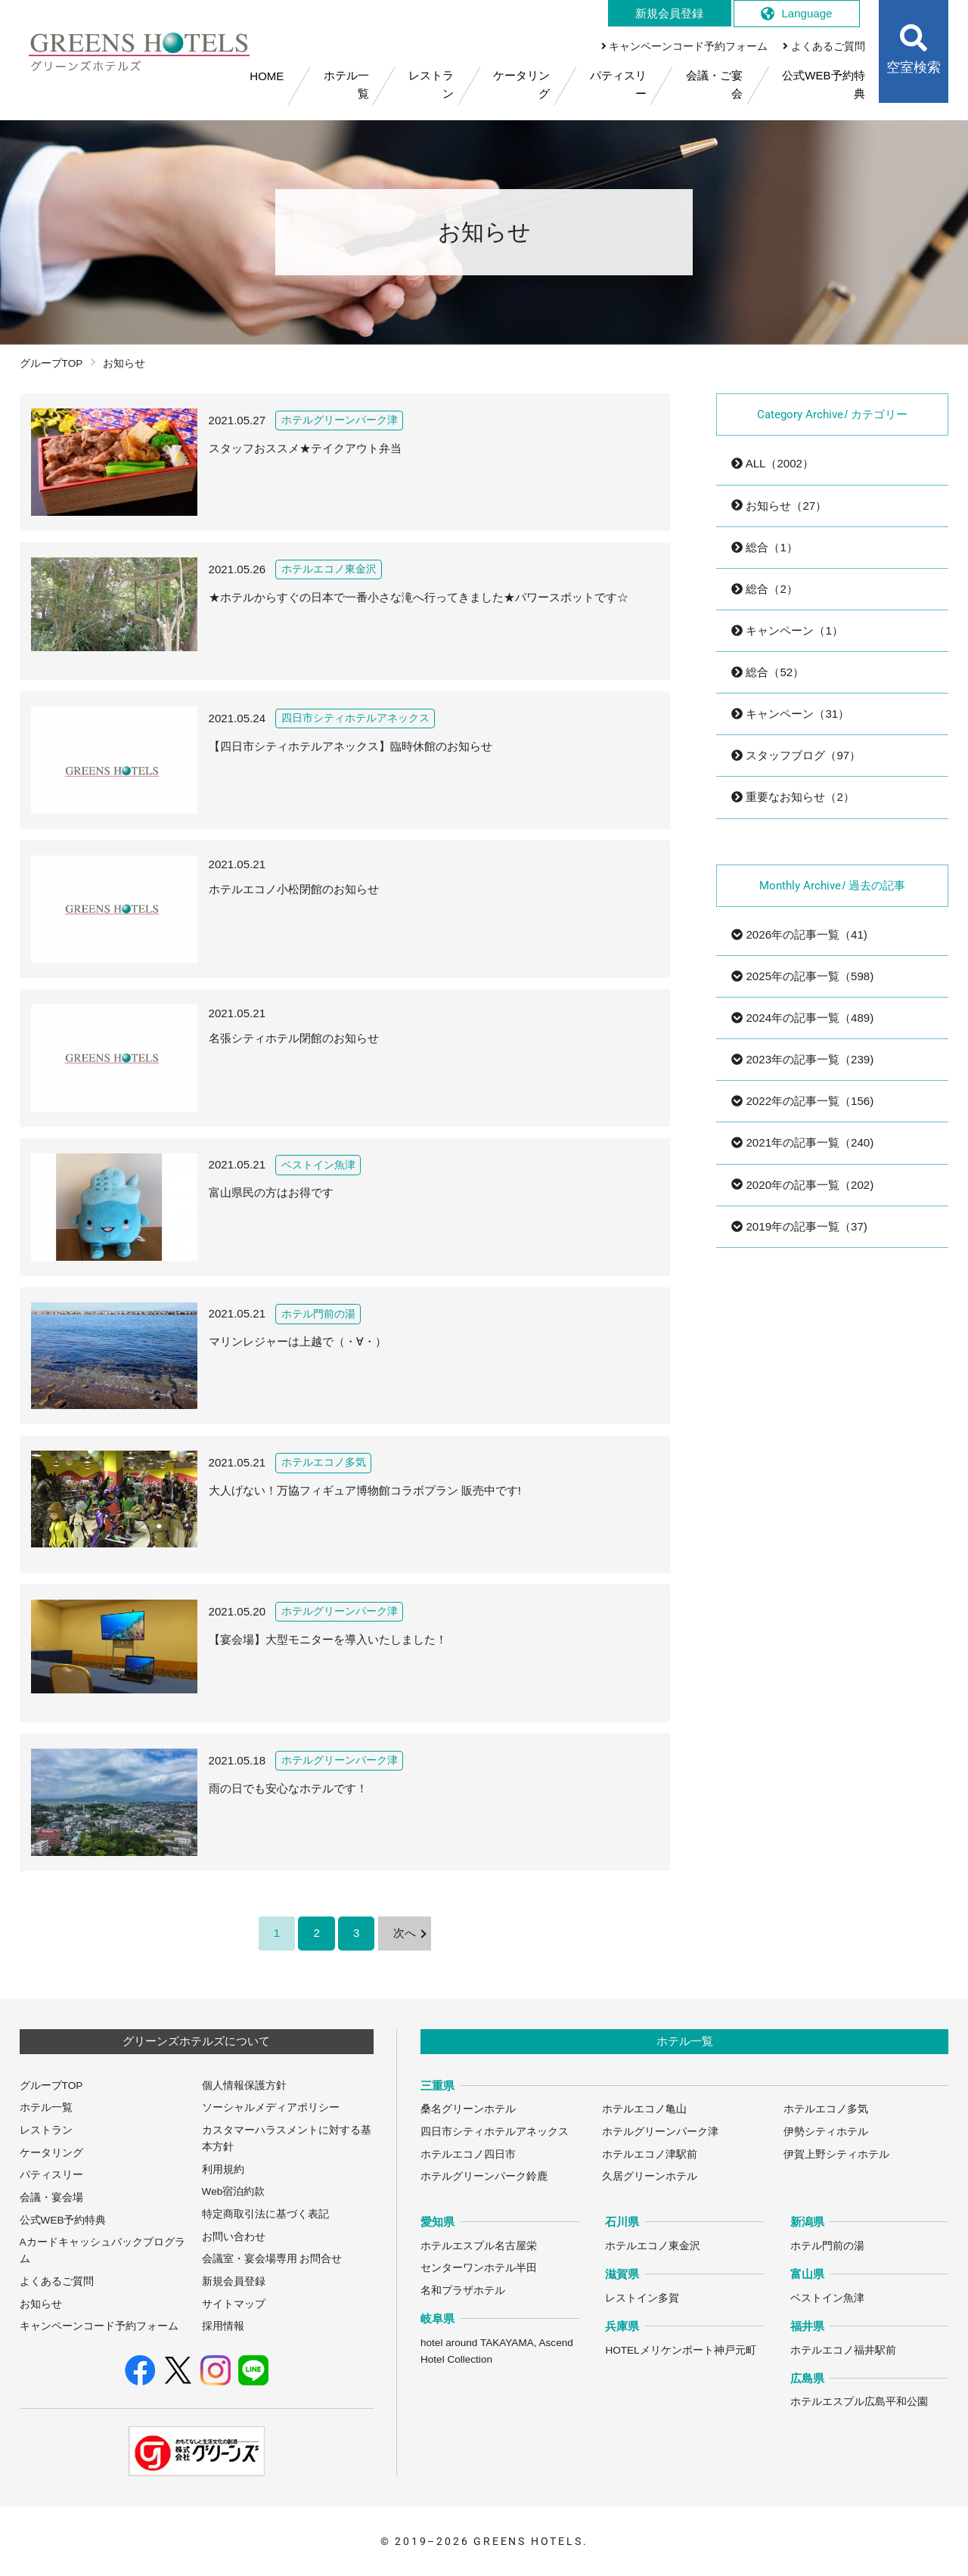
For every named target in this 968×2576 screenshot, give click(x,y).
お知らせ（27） (779, 505)
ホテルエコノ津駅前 (649, 2154)
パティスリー (51, 2174)
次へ (404, 1932)
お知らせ (41, 2304)
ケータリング (51, 2153)
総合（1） (764, 547)
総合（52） (767, 672)
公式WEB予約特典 (63, 2220)
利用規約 (223, 2169)
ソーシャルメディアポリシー (271, 2107)
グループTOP (51, 363)
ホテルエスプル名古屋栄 (478, 2246)
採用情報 (223, 2326)
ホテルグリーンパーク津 (660, 2131)
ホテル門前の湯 (827, 2246)
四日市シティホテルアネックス (494, 2131)
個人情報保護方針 (244, 2085)
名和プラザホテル (462, 2290)
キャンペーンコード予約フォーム (99, 2326)
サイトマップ (233, 2304)
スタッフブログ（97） (796, 755)
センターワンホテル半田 (478, 2267)
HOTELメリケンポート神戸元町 (680, 2350)
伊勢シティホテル (825, 2131)
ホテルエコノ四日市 (468, 2154)
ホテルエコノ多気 (825, 2109)
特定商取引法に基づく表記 (265, 2214)
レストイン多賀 (642, 2298)
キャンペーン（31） (790, 713)
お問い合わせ (233, 2236)
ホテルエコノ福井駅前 (843, 2350)
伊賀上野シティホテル (836, 2154)
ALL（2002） (772, 463)
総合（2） (764, 588)
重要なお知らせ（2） (793, 796)
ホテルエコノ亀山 (644, 2109)
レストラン (46, 2130)
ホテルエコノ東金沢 (652, 2246)
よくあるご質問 (57, 2281)
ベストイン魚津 (827, 2298)
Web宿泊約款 (233, 2191)
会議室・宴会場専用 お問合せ (272, 2258)
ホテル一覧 (46, 2107)
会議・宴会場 (51, 2197)
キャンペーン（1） (787, 630)
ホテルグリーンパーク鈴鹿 (484, 2176)
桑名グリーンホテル (468, 2109)
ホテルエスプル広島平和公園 (859, 2401)
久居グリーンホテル (649, 2176)
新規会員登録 (233, 2281)
